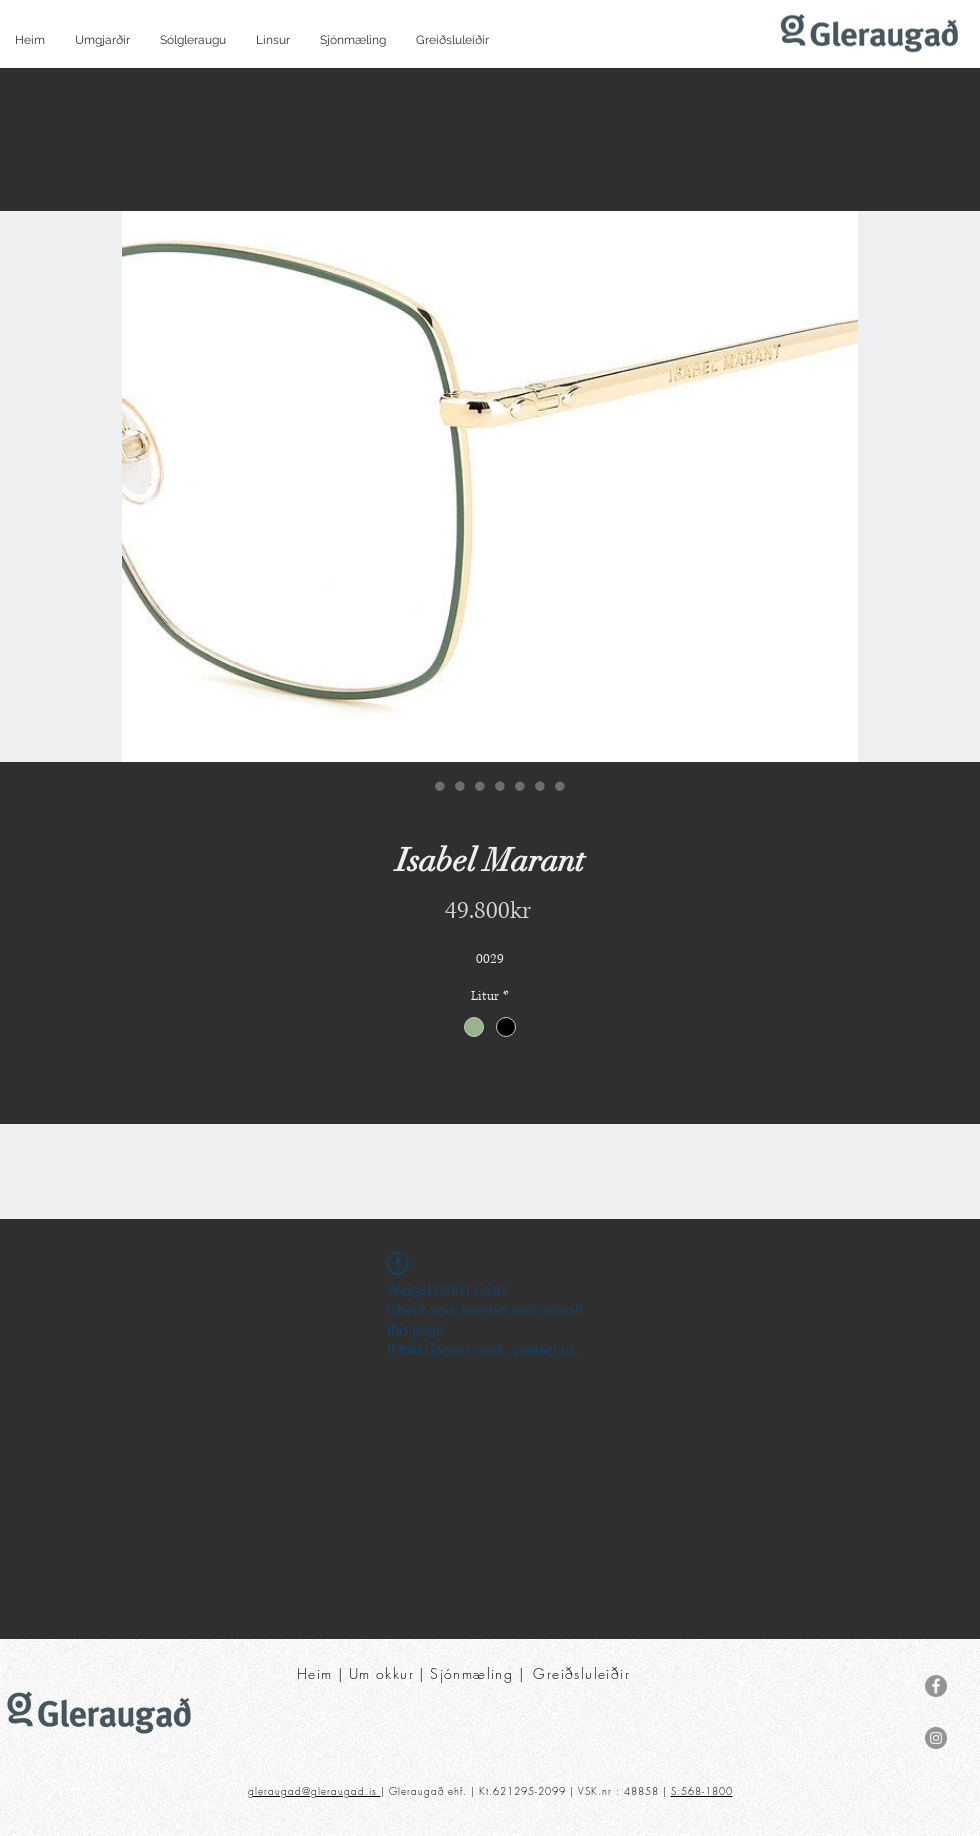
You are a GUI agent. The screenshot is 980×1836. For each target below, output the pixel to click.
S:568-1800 (702, 1791)
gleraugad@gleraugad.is (314, 1791)
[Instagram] (936, 1738)
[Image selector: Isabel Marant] (420, 786)
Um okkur (381, 1673)
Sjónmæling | (479, 1673)
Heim (315, 1673)
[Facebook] (936, 1686)
